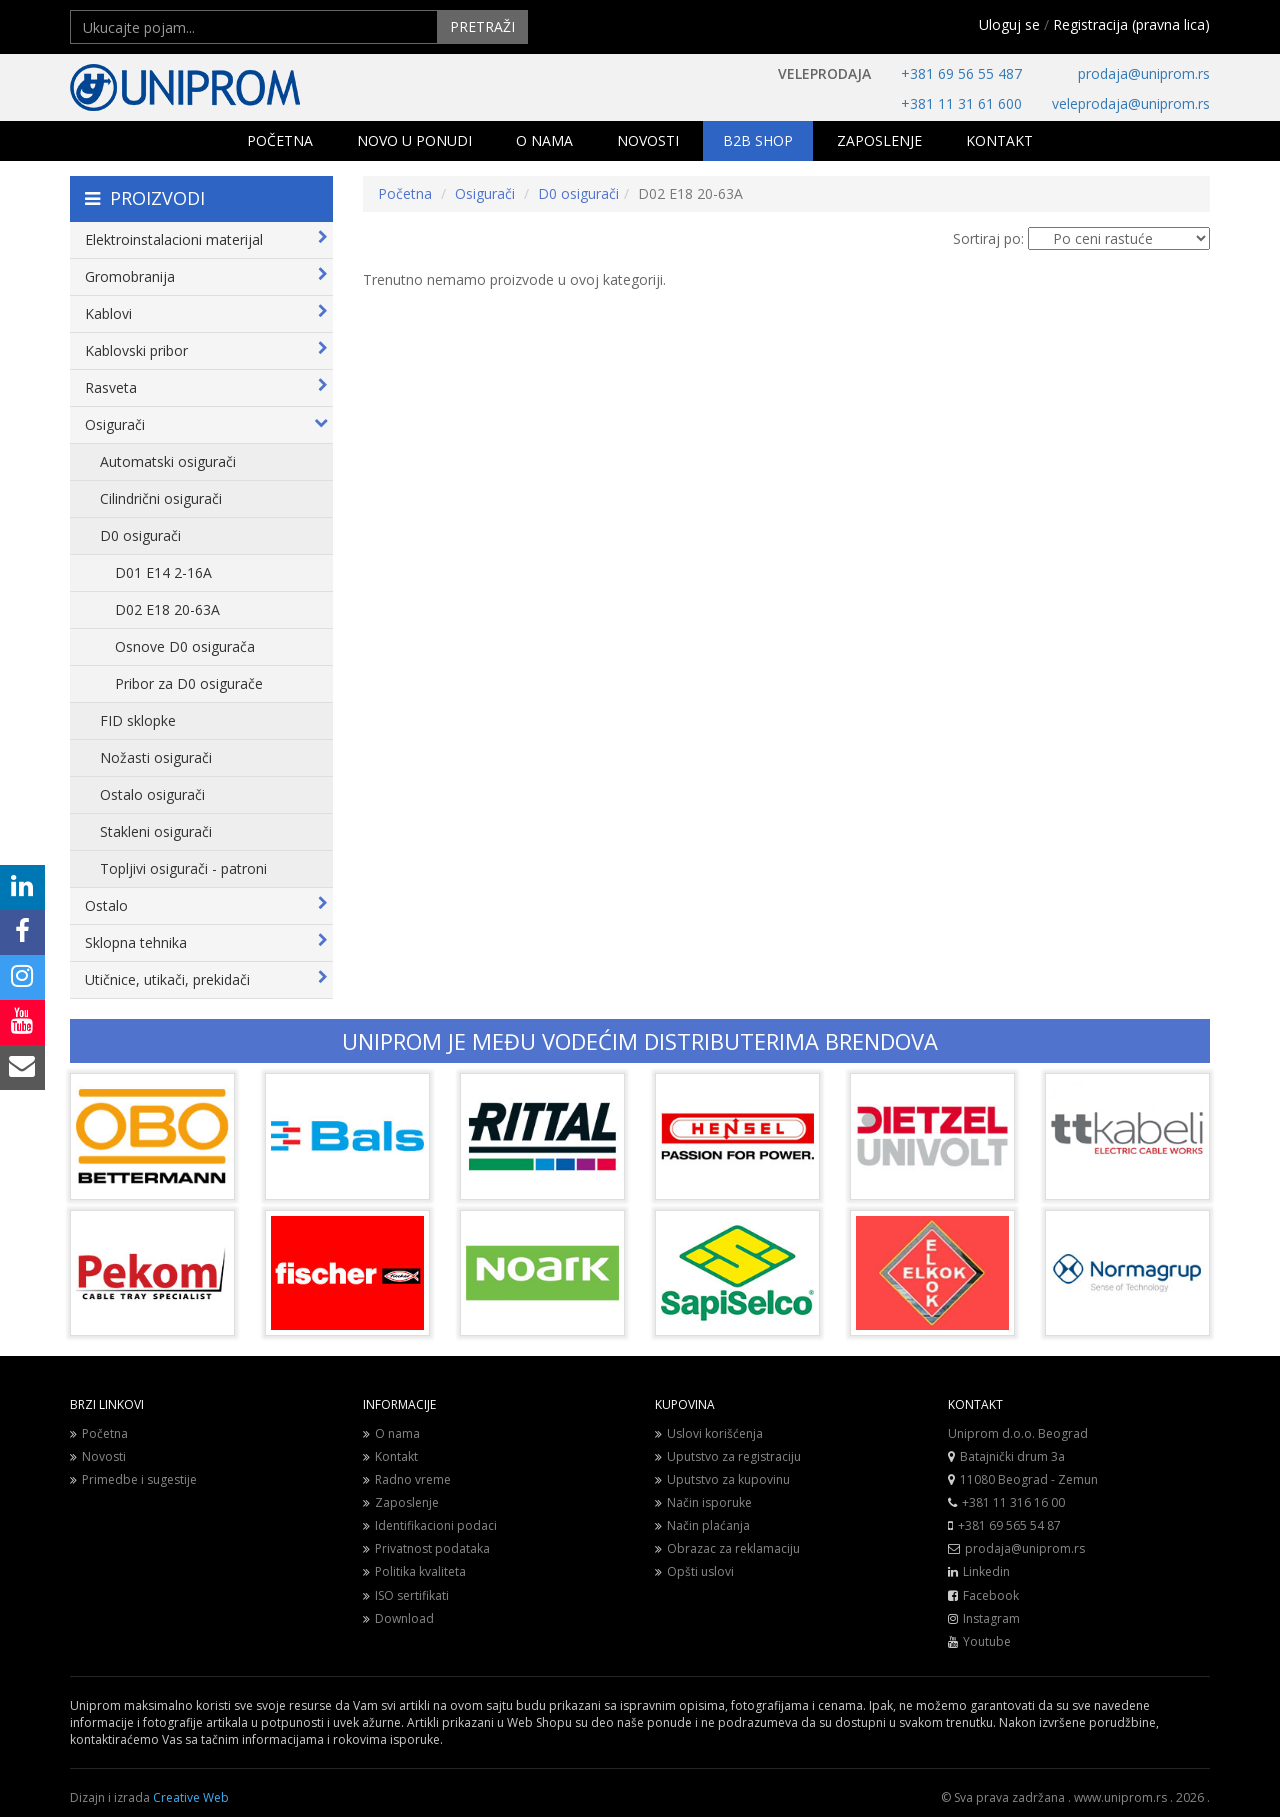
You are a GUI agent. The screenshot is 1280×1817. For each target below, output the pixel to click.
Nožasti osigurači (156, 757)
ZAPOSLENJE (879, 140)
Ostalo (206, 905)
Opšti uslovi (694, 1571)
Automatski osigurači (168, 461)
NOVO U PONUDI (414, 140)
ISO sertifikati (406, 1595)
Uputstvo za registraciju (728, 1456)
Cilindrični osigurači (161, 498)
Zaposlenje (401, 1502)
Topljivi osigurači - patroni (183, 868)
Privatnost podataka (426, 1548)
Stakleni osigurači (156, 831)
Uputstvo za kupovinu (722, 1479)
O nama (391, 1433)
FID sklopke (138, 720)
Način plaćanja (702, 1525)
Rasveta (206, 387)
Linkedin (986, 1571)
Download (398, 1618)
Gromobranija (206, 276)
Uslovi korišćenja (709, 1433)
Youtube (987, 1641)
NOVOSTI (648, 140)
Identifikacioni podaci (430, 1525)
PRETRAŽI (482, 26)
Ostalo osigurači (152, 794)
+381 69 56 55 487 (961, 73)
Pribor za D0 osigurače (189, 683)
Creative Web (191, 1797)
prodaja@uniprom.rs (1144, 73)
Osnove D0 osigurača (185, 646)
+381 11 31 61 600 (961, 103)
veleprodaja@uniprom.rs (1131, 103)
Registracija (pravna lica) (1131, 24)
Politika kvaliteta (414, 1571)
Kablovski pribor (206, 350)
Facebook (991, 1595)
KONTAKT (999, 140)
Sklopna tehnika (206, 942)
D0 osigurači (140, 535)
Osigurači (206, 424)
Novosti (98, 1456)
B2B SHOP (758, 140)
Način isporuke (703, 1502)
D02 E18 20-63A (167, 609)
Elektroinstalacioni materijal (206, 239)
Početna (405, 193)
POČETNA (280, 140)
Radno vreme (407, 1479)
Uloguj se (1009, 24)
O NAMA (544, 140)
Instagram (991, 1618)
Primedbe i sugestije (133, 1479)
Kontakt (390, 1456)
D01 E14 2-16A (163, 572)
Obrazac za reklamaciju (727, 1548)
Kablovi (206, 313)
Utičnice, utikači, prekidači (206, 979)
